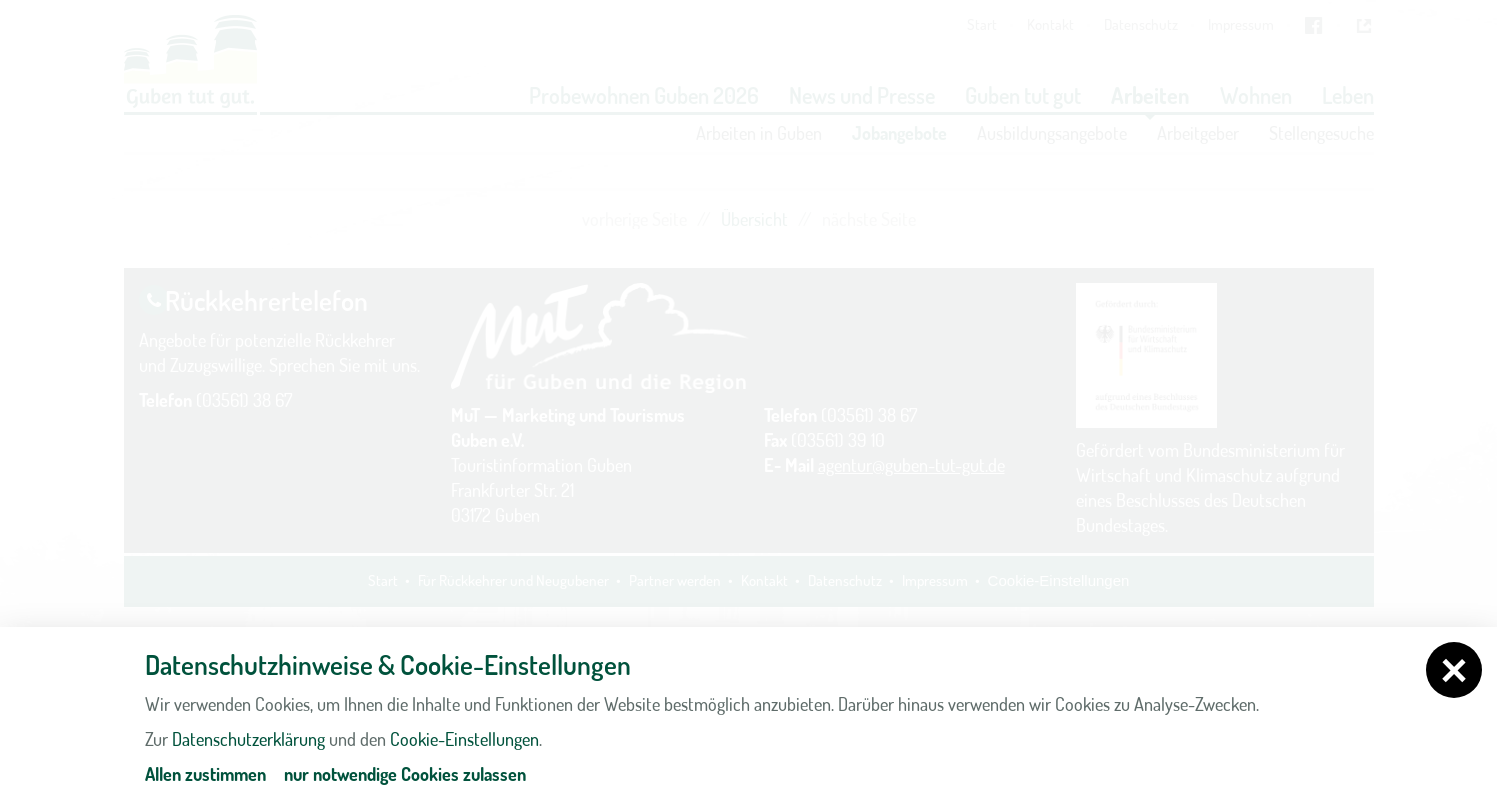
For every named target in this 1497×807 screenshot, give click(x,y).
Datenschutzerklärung (248, 739)
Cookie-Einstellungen (464, 739)
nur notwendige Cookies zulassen (405, 774)
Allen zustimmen (205, 774)
